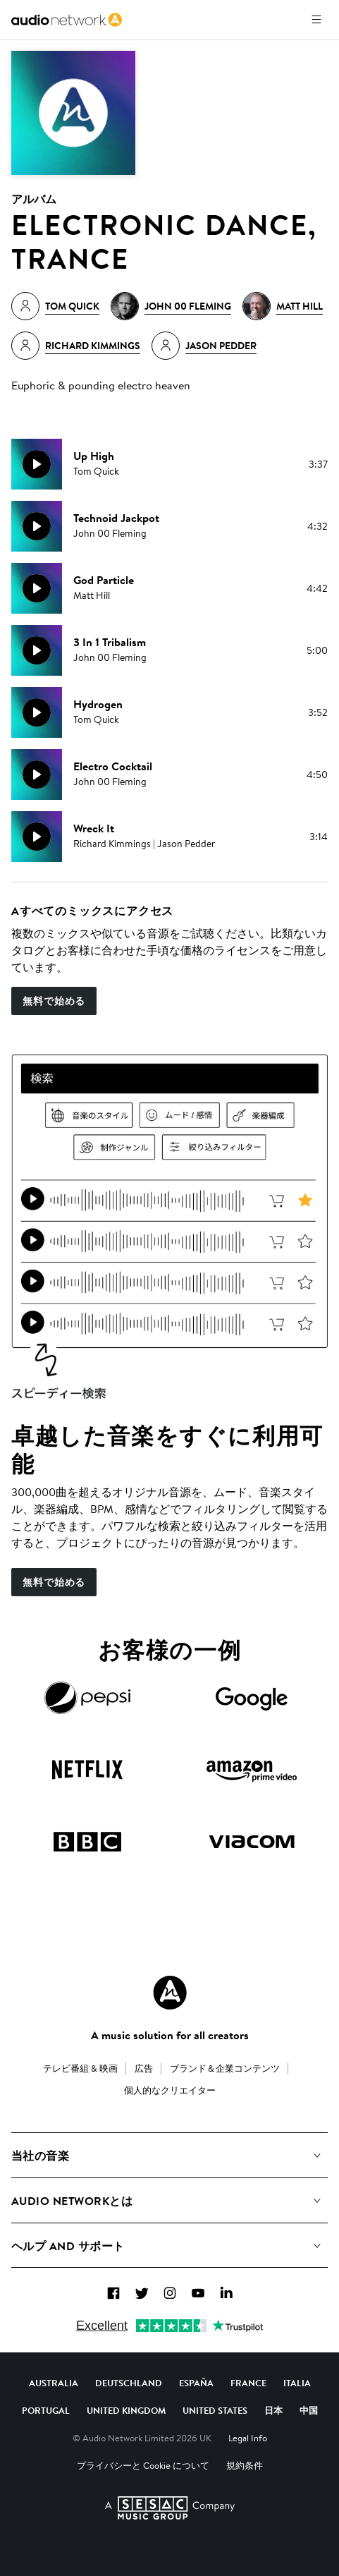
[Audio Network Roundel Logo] (170, 1993)
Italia (297, 2382)
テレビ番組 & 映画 (80, 2068)
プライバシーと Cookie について (143, 2465)
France (248, 2382)
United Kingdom (126, 2410)
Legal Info (247, 2437)
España (196, 2382)
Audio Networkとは (71, 2201)
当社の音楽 (40, 2155)
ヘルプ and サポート (68, 2246)
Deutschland (128, 2382)
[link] (66, 20)
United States (215, 2410)
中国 (309, 2410)
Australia (53, 2382)
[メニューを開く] (316, 19)
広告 (144, 2068)
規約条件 (244, 2465)
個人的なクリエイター (170, 2090)
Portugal (46, 2410)
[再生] (37, 464)
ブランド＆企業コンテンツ (225, 2068)
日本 (273, 2410)
